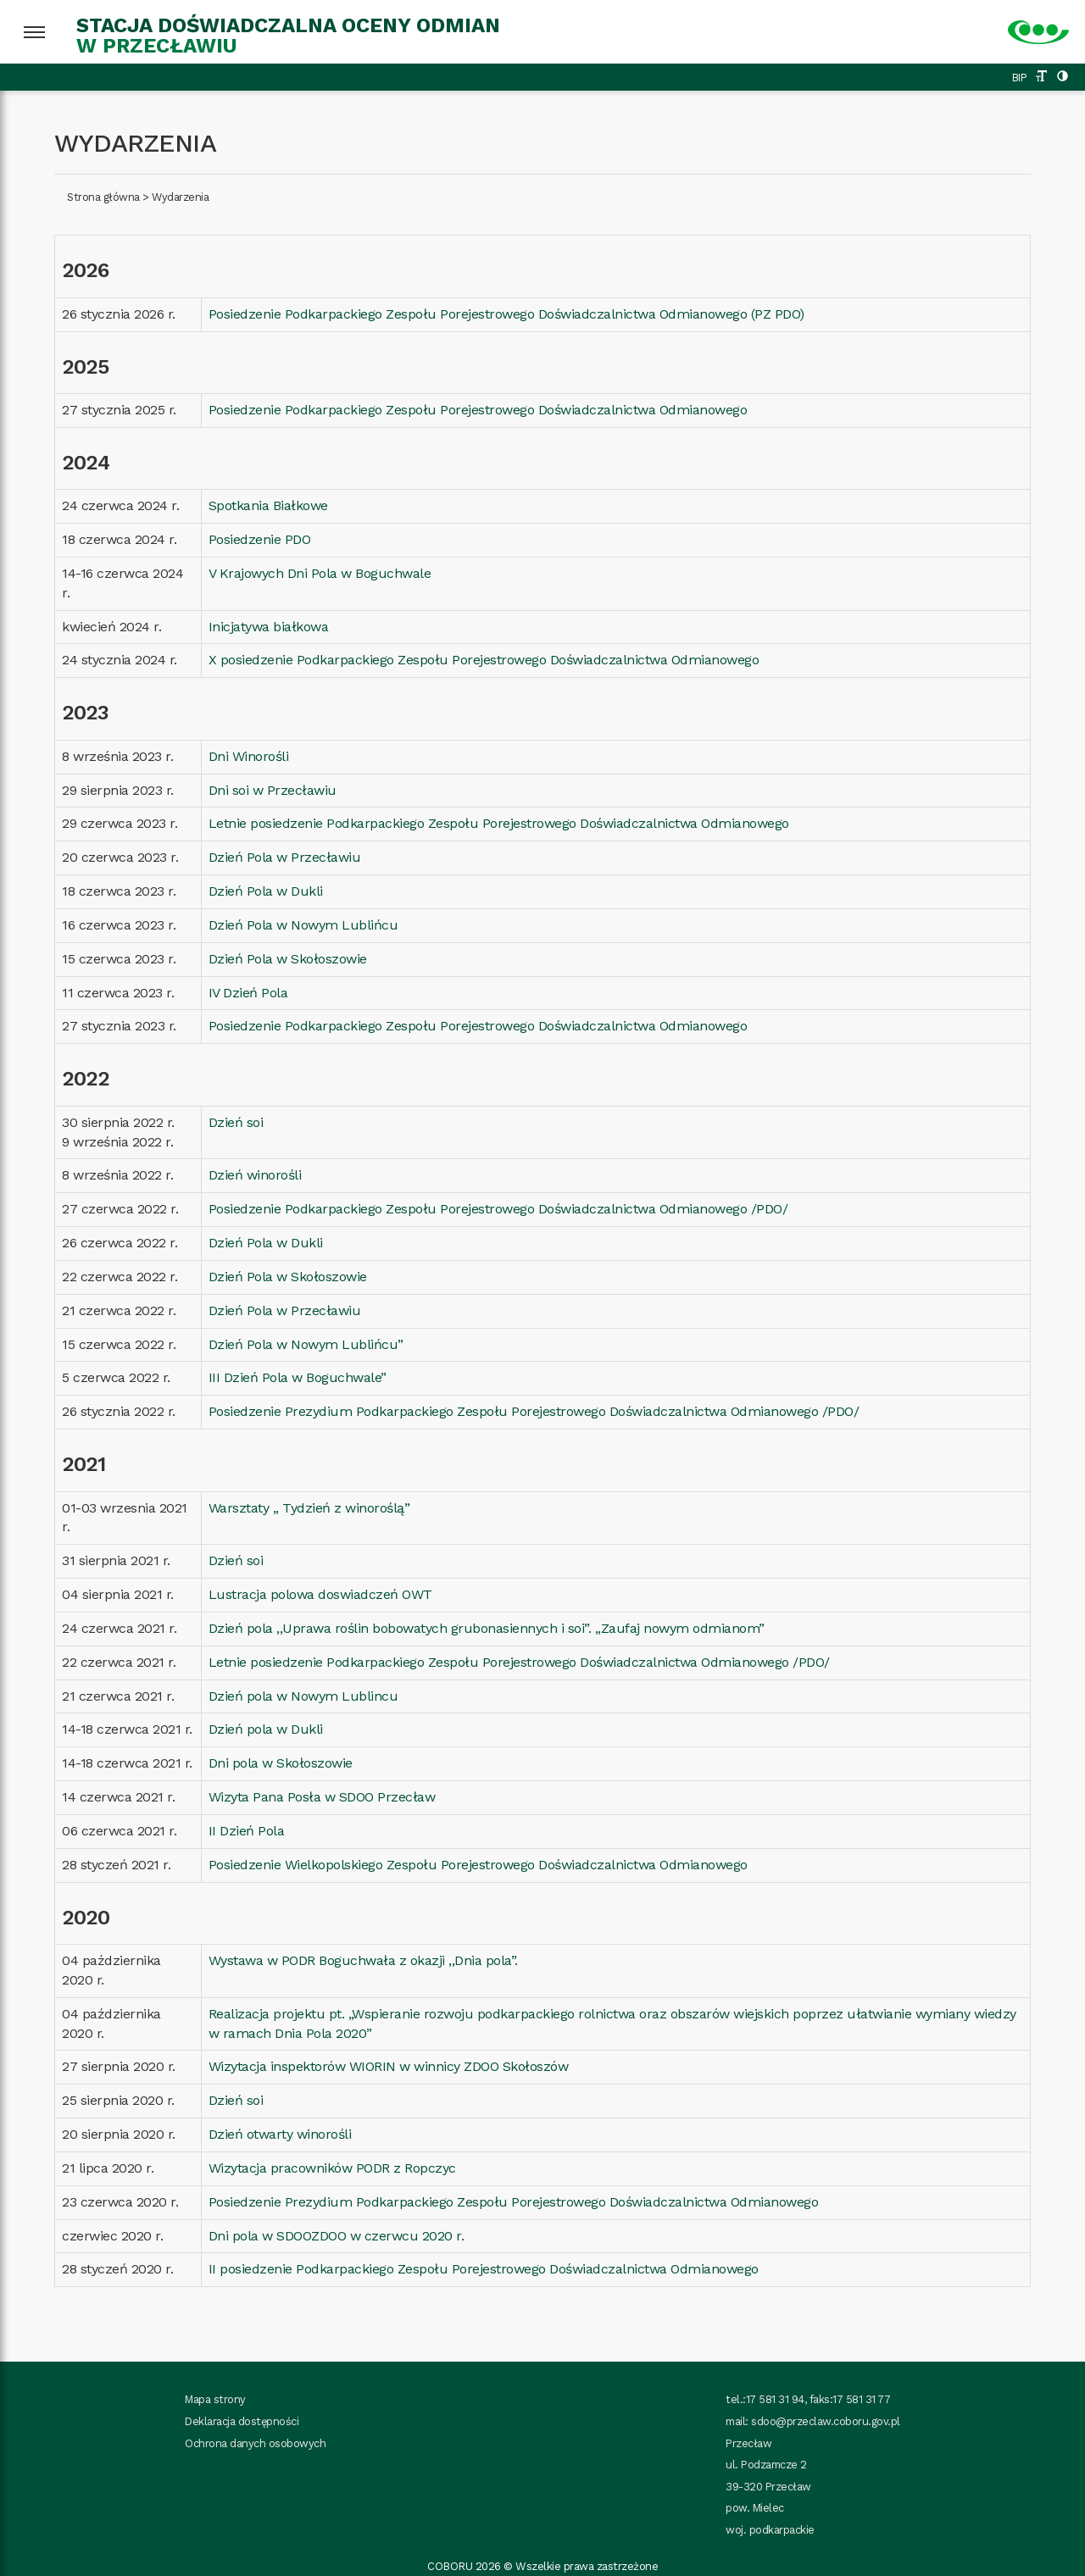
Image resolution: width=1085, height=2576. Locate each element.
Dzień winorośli (255, 1175)
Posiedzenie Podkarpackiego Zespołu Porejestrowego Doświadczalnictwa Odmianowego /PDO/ (498, 1209)
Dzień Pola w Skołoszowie (288, 959)
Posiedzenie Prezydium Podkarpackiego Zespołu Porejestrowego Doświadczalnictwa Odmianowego (514, 2202)
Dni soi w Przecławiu (273, 790)
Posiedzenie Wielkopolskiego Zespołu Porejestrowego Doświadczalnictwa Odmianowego (478, 1865)
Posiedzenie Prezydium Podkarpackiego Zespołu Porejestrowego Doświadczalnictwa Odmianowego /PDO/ (534, 1411)
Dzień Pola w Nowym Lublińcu (303, 925)
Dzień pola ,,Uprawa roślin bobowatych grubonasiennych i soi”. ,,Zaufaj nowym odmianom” (487, 1628)
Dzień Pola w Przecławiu (285, 857)
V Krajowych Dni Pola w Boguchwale (320, 573)
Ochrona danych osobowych (255, 2443)
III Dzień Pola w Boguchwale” (298, 1377)
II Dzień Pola (247, 1831)
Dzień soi (236, 1122)
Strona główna (103, 197)
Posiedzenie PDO (260, 539)
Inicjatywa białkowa (269, 627)
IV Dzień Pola (248, 993)
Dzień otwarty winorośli (280, 2134)
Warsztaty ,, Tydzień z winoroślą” (309, 1508)
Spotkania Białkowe (268, 505)
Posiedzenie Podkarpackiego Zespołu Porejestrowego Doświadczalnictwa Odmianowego (478, 410)
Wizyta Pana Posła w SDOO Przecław (322, 1797)
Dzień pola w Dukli (266, 1729)
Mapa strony (215, 2399)
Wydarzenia (180, 197)
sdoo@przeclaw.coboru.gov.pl (825, 2421)
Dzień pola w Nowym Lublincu (303, 1696)
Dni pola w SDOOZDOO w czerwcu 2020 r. (337, 2236)
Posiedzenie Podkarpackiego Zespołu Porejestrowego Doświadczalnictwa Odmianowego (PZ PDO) (506, 314)
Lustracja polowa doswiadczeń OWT (320, 1594)
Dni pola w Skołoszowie (281, 1763)
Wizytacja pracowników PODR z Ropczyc (332, 2168)
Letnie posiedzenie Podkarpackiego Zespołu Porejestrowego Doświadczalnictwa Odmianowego (499, 823)
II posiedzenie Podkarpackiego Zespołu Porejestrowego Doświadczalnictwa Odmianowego (484, 2269)
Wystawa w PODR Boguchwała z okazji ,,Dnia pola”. (363, 1960)
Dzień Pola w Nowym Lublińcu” (306, 1344)
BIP (1019, 77)
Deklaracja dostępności (241, 2421)
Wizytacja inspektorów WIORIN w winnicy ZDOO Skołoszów (389, 2066)
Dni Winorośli (249, 756)
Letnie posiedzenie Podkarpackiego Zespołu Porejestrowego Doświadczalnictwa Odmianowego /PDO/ (519, 1662)
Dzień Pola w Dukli (266, 891)
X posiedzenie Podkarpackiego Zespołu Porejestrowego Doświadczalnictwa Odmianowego (484, 660)
